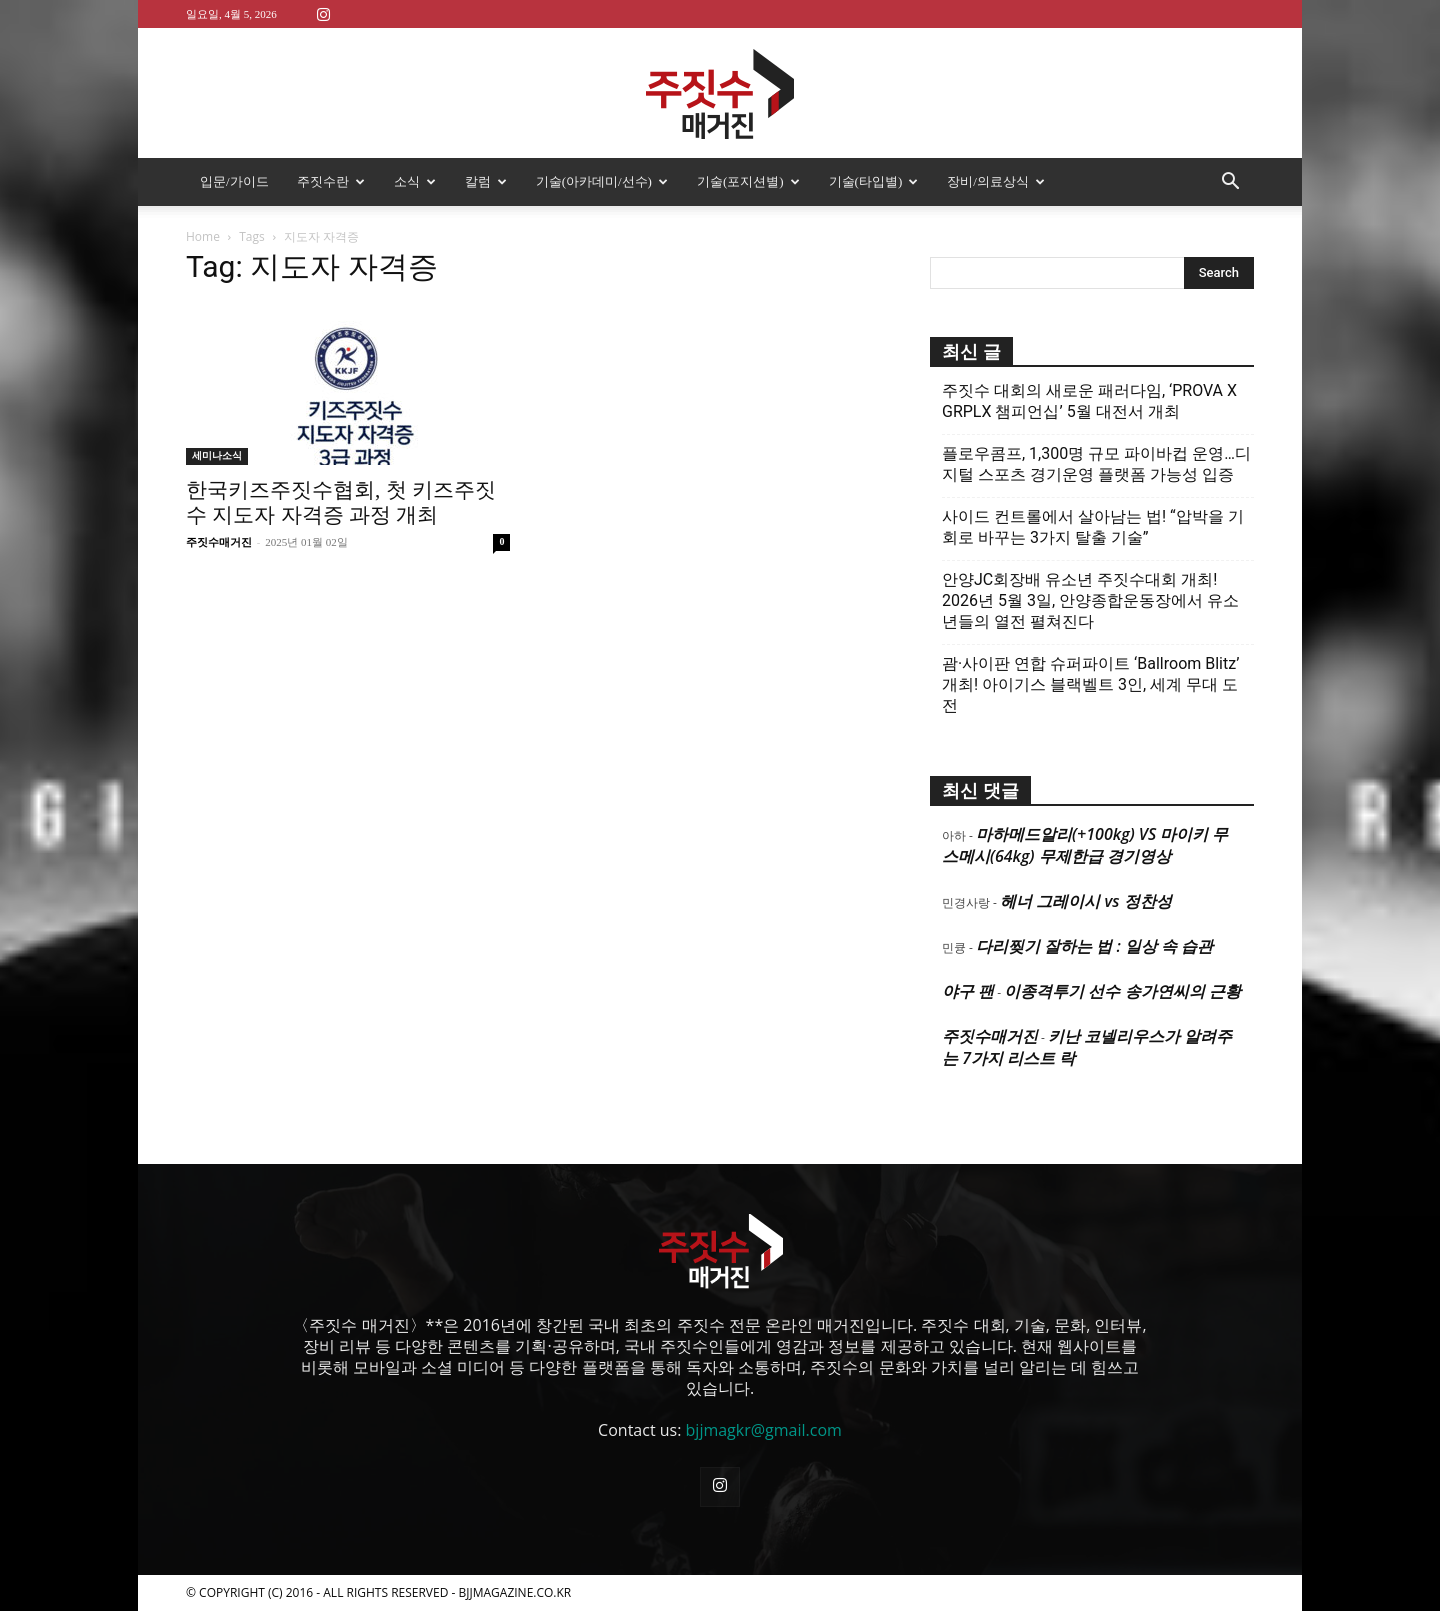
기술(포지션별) (748, 181)
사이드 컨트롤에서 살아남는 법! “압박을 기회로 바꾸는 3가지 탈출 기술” (1093, 527)
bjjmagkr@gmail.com (764, 1430)
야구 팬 (968, 991)
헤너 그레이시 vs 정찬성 (1085, 901)
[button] (1230, 183)
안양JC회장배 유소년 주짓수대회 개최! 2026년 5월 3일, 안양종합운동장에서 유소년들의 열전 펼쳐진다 (1090, 600)
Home (203, 236)
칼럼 (486, 181)
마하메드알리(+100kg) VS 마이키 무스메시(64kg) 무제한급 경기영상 (1085, 845)
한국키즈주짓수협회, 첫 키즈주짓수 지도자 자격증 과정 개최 (341, 502)
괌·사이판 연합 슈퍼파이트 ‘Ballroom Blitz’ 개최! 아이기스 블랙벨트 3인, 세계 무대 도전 (1090, 684)
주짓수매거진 (219, 542)
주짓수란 (331, 181)
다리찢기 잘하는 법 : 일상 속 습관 (1094, 946)
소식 (415, 181)
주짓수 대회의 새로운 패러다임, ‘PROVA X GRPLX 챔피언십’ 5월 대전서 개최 (1089, 401)
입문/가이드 (234, 181)
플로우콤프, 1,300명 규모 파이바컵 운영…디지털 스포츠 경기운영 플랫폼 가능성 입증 (1096, 464)
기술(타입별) (874, 181)
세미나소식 (217, 455)
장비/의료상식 (996, 181)
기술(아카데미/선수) (602, 181)
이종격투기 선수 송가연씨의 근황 (1122, 991)
